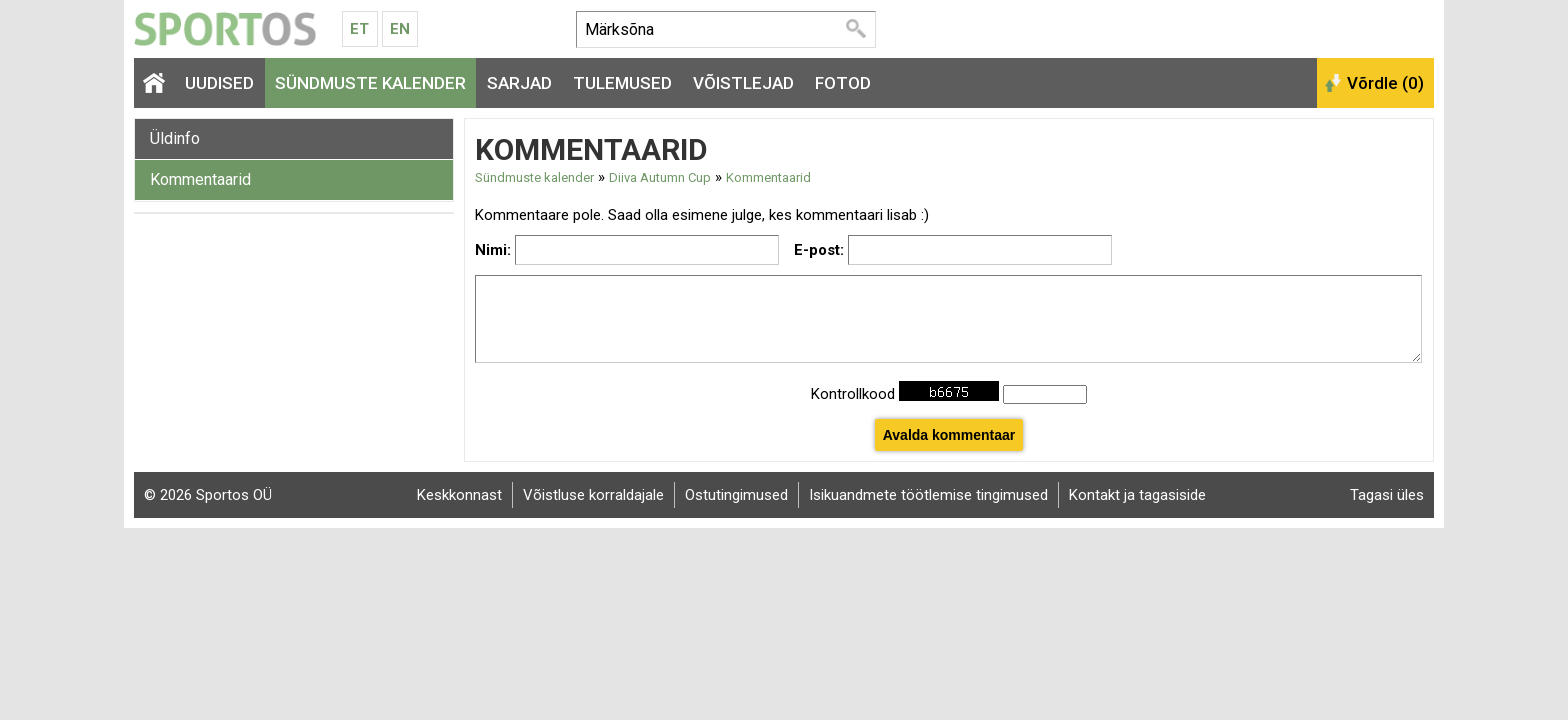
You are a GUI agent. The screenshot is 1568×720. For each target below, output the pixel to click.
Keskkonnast (459, 495)
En (400, 29)
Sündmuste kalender (370, 83)
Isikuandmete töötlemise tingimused (928, 495)
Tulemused (622, 83)
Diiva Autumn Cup (660, 177)
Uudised (219, 83)
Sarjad (519, 83)
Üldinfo (175, 138)
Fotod (843, 83)
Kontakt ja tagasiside (1137, 495)
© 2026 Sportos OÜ (208, 495)
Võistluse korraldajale (593, 495)
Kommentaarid (200, 179)
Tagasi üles (1387, 495)
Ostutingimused (736, 495)
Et (359, 29)
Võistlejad (743, 83)
